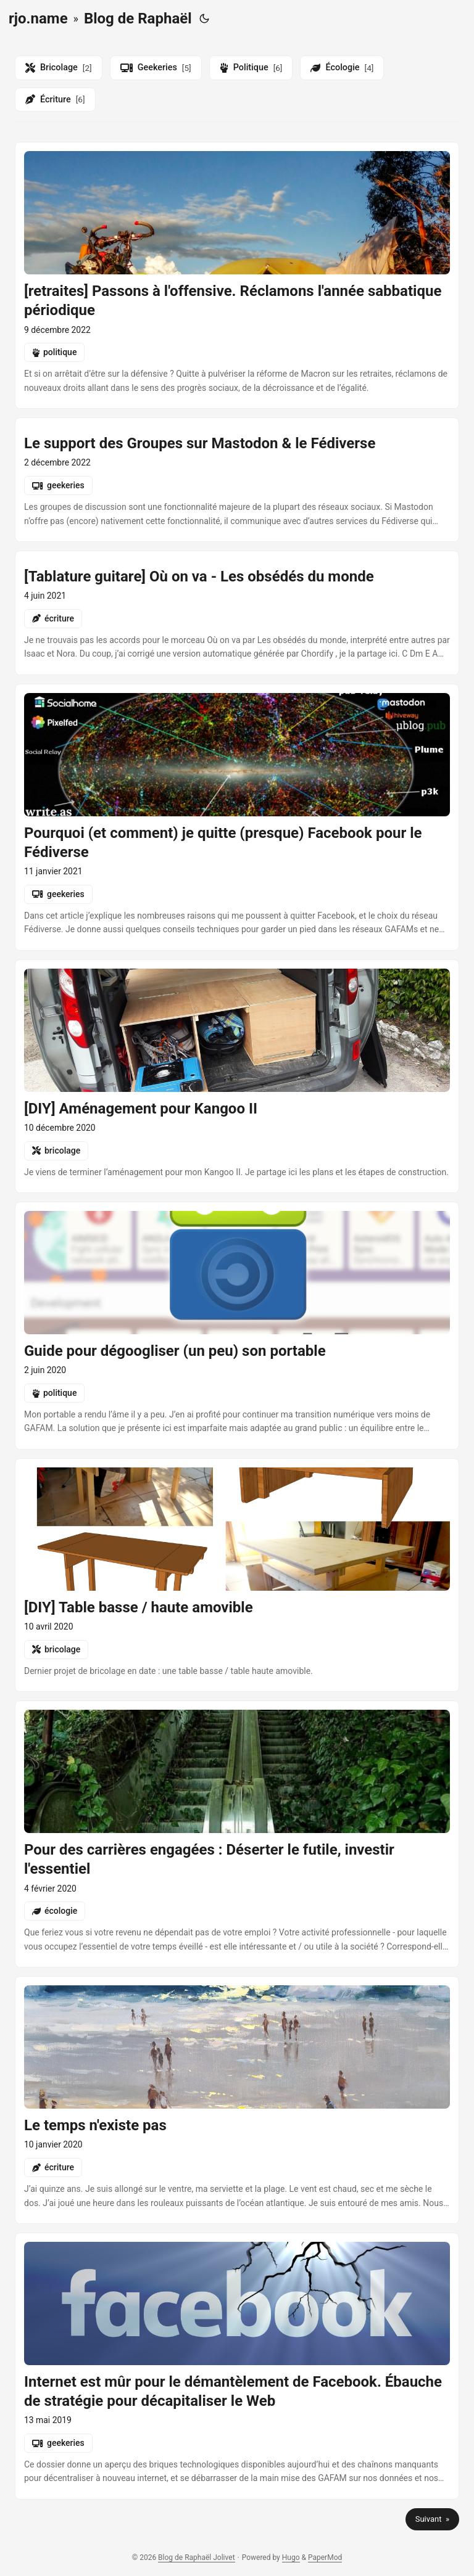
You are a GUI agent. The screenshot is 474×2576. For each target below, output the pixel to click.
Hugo (291, 2557)
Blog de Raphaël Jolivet (196, 2557)
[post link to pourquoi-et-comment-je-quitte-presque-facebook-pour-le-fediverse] (237, 817)
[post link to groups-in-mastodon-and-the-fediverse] (237, 479)
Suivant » (432, 2519)
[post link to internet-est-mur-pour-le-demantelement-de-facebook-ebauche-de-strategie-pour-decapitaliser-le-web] (237, 2366)
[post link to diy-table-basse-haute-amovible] (237, 1575)
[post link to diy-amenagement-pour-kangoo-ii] (237, 1076)
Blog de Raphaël (138, 18)
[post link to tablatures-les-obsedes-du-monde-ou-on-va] (237, 613)
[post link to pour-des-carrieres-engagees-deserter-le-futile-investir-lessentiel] (237, 1834)
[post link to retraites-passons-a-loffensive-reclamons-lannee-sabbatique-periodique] (237, 275)
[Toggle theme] (204, 18)
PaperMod (325, 2557)
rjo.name (38, 18)
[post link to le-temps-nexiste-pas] (237, 2100)
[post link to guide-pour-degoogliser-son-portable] (237, 1325)
